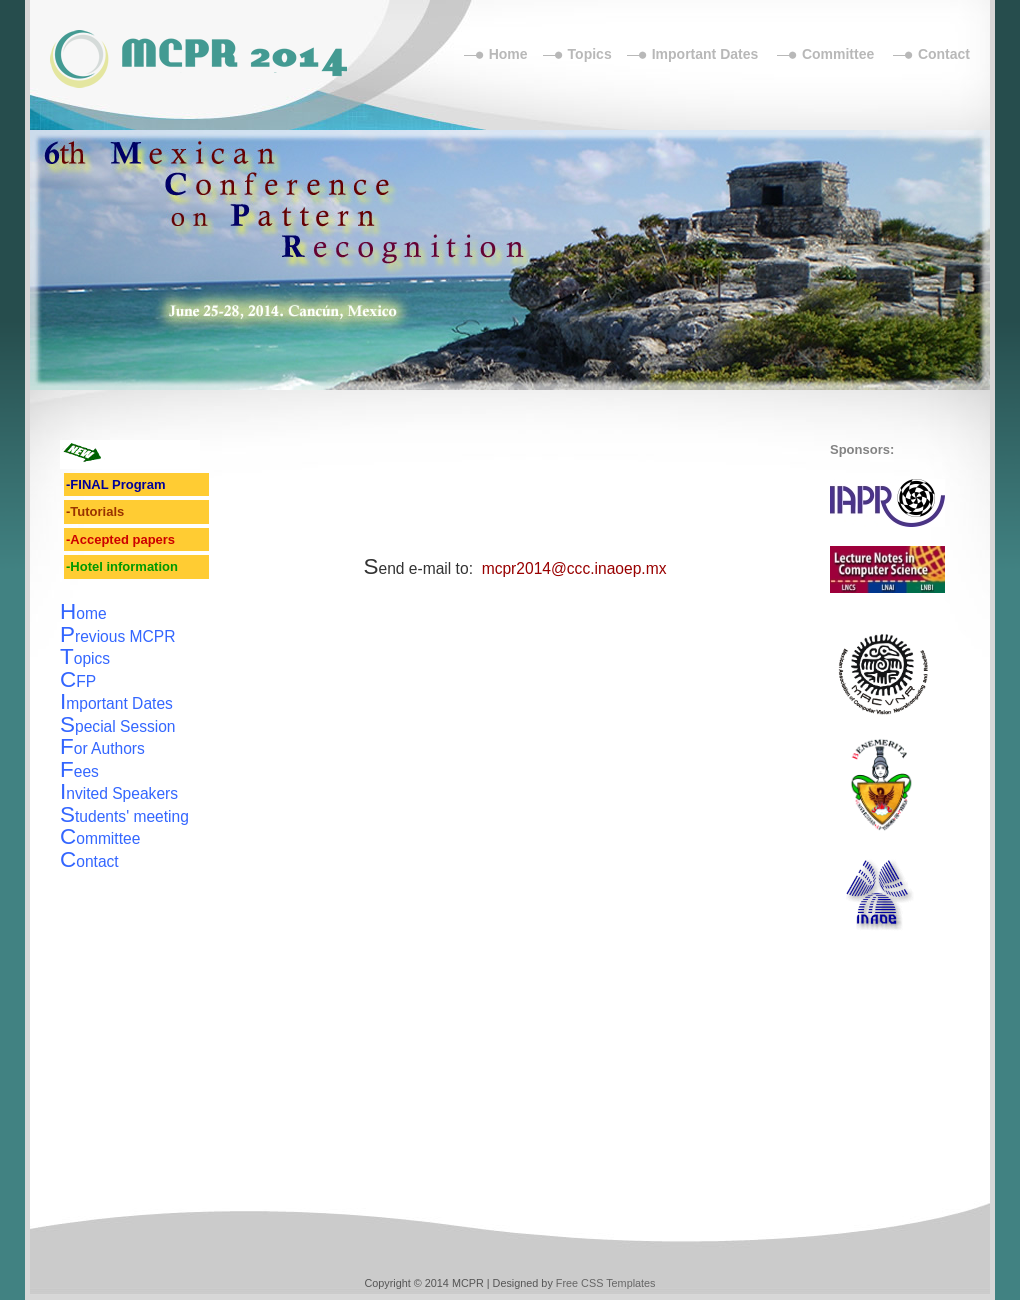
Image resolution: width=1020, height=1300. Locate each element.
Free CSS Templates (606, 1283)
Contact (944, 54)
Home (508, 54)
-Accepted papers (120, 539)
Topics (590, 54)
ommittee (100, 838)
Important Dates (705, 54)
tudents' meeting (124, 816)
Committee (838, 54)
